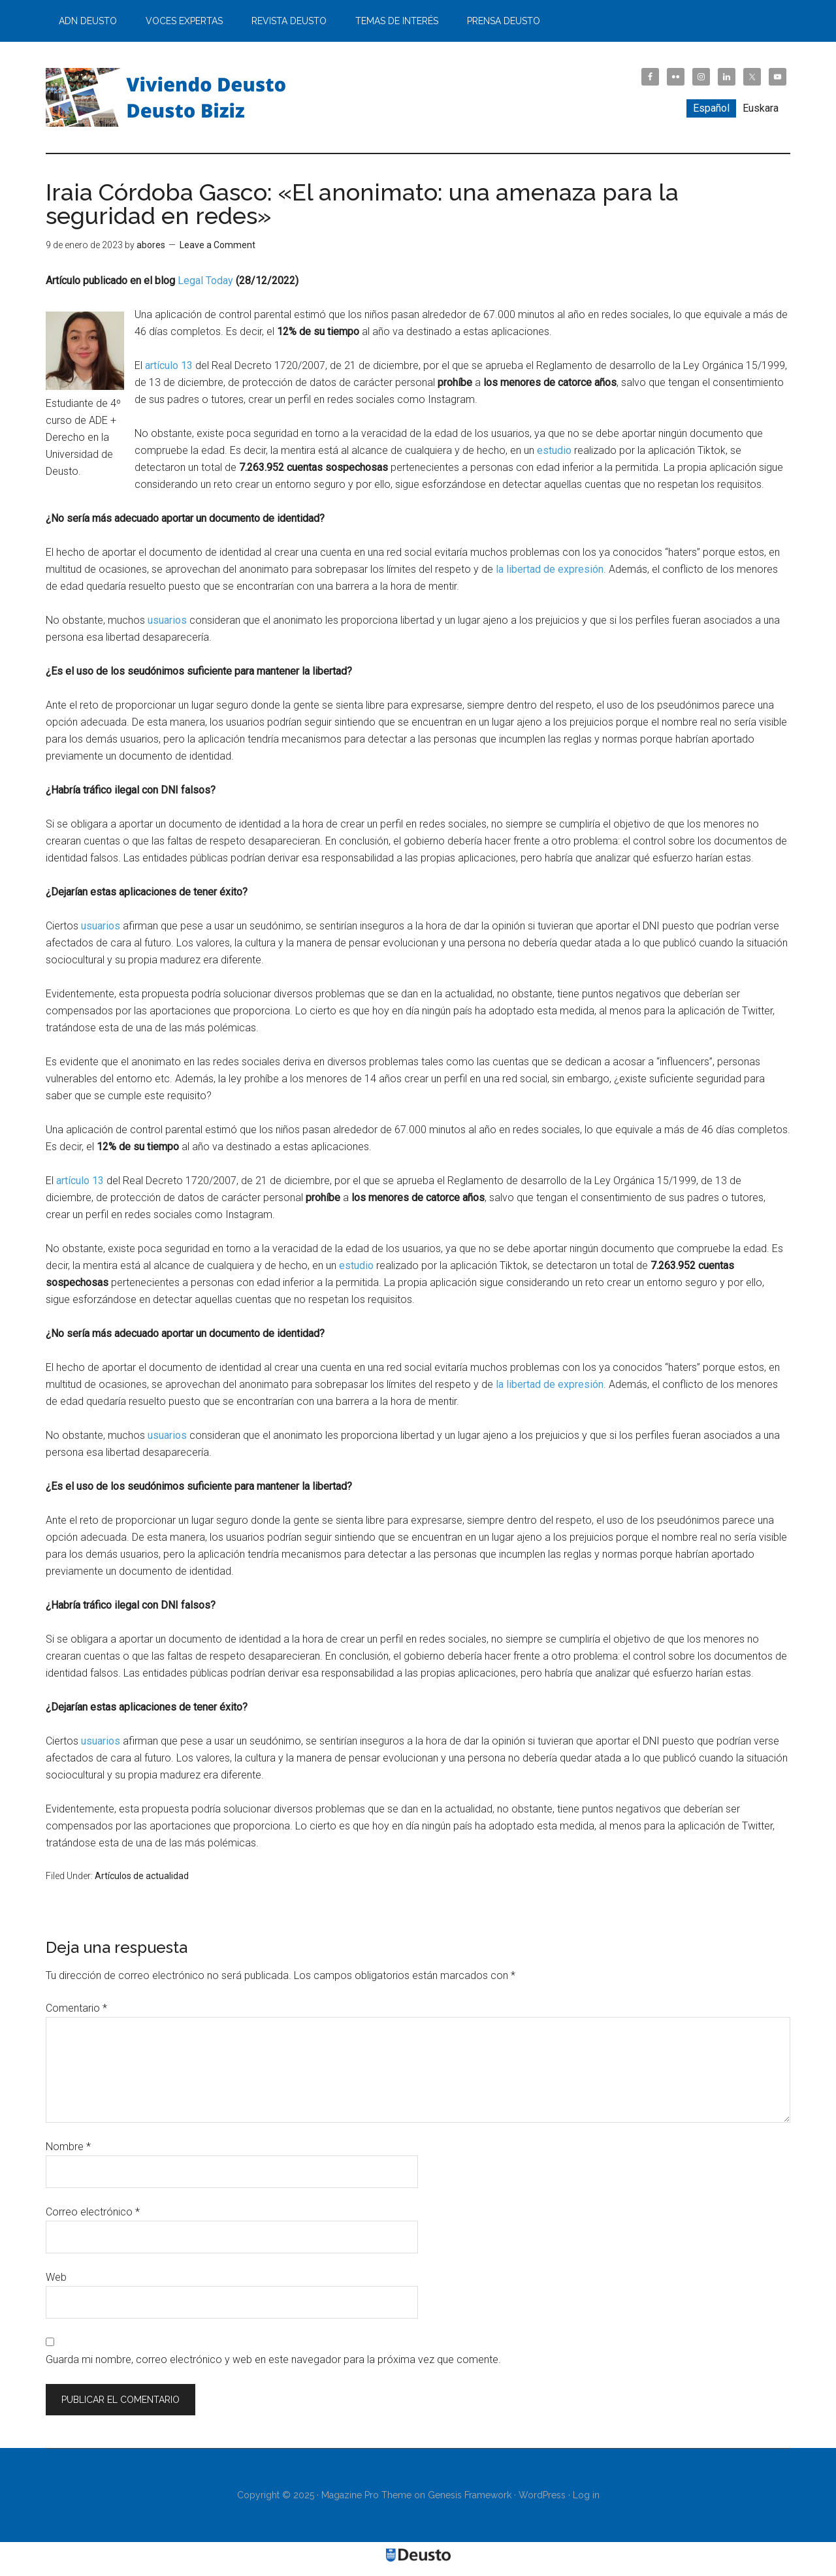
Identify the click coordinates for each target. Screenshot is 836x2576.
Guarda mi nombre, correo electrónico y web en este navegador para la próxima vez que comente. (273, 2359)
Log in (586, 2495)
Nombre (68, 2146)
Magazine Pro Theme (366, 2495)
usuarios (167, 620)
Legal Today (205, 280)
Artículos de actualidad (142, 1876)
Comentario (76, 2008)
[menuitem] (711, 108)
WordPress (542, 2495)
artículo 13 (169, 365)
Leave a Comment (217, 245)
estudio (554, 450)
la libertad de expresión (549, 569)
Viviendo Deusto (170, 97)
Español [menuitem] (711, 108)
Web (56, 2277)
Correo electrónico (93, 2212)
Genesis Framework (469, 2495)
